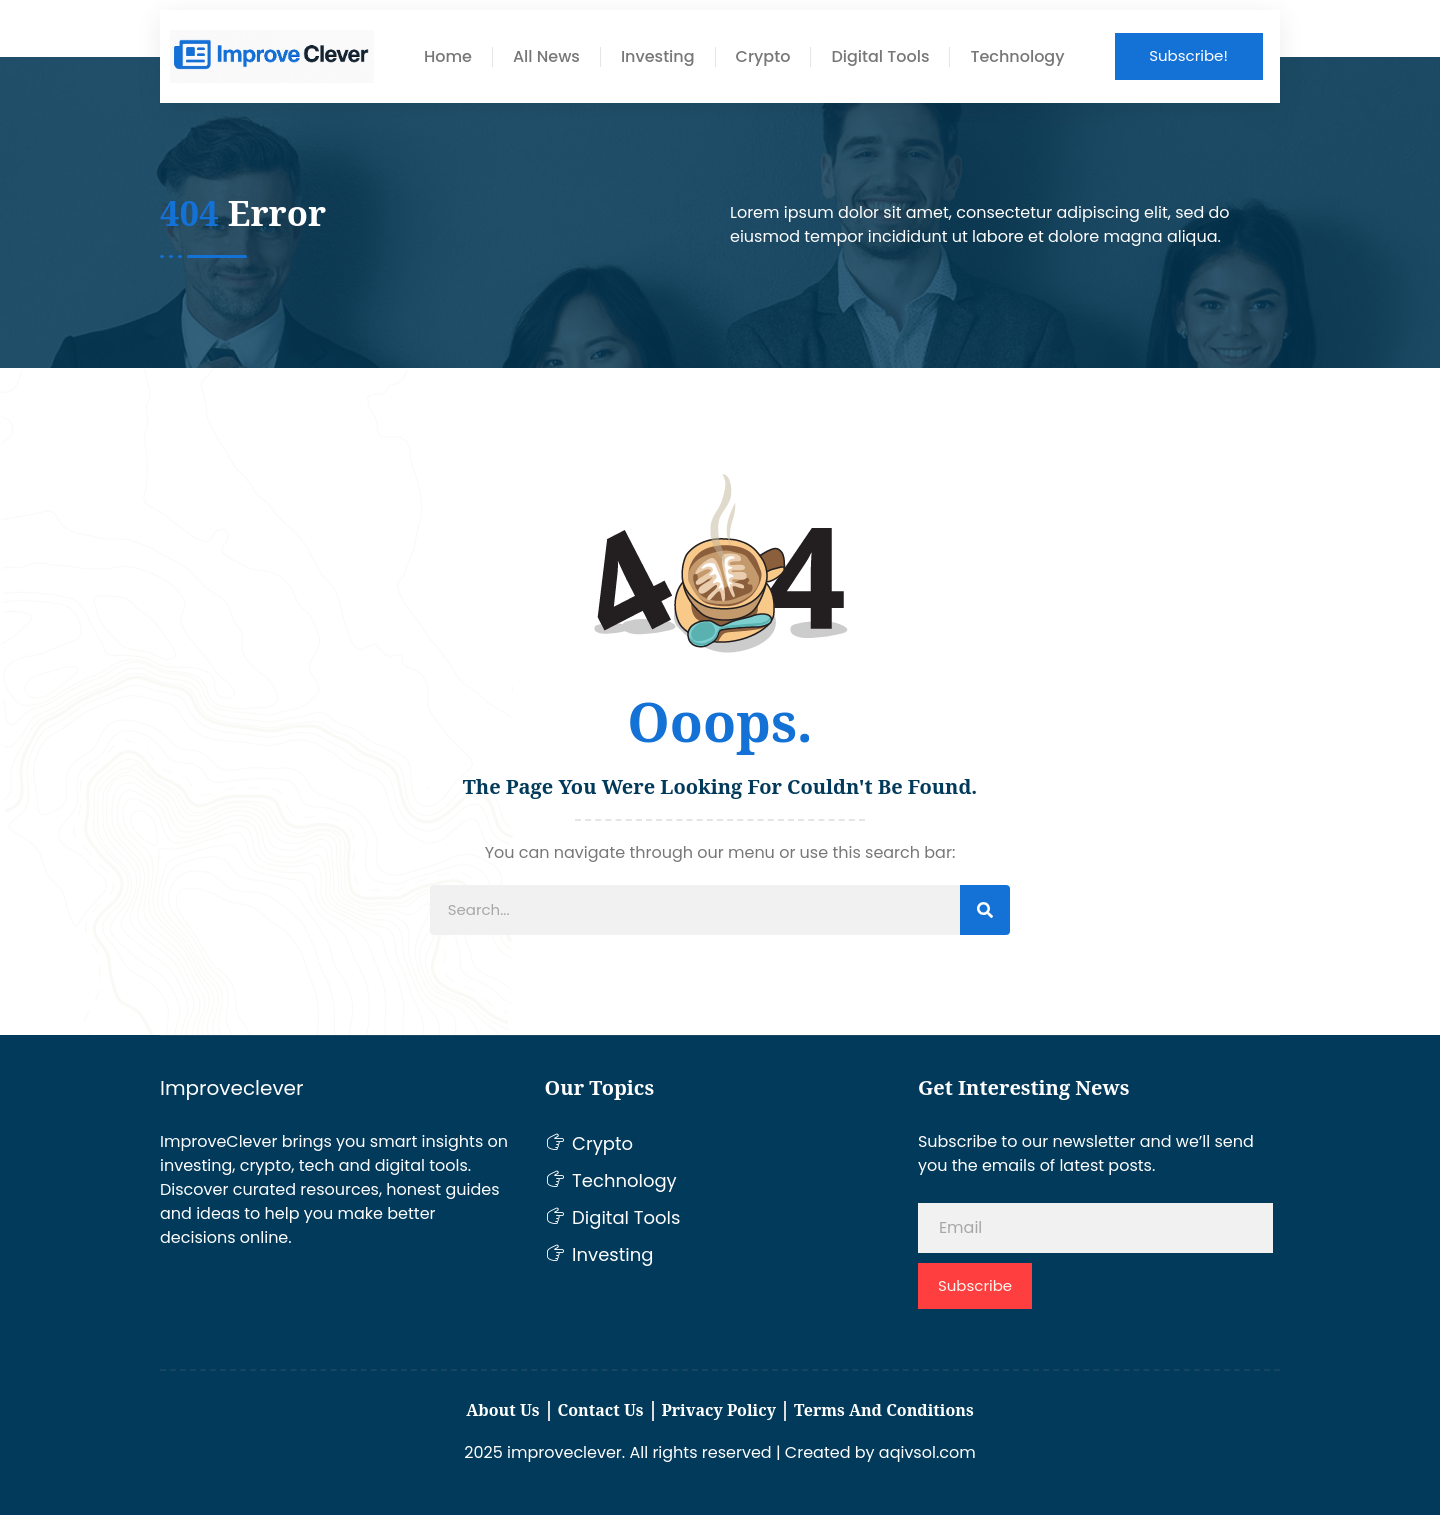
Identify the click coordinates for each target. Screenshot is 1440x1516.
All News (546, 57)
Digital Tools (880, 57)
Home (448, 57)
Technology (1017, 57)
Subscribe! (1188, 55)
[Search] (985, 912)
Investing (658, 57)
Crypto (763, 57)
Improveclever (231, 1090)
